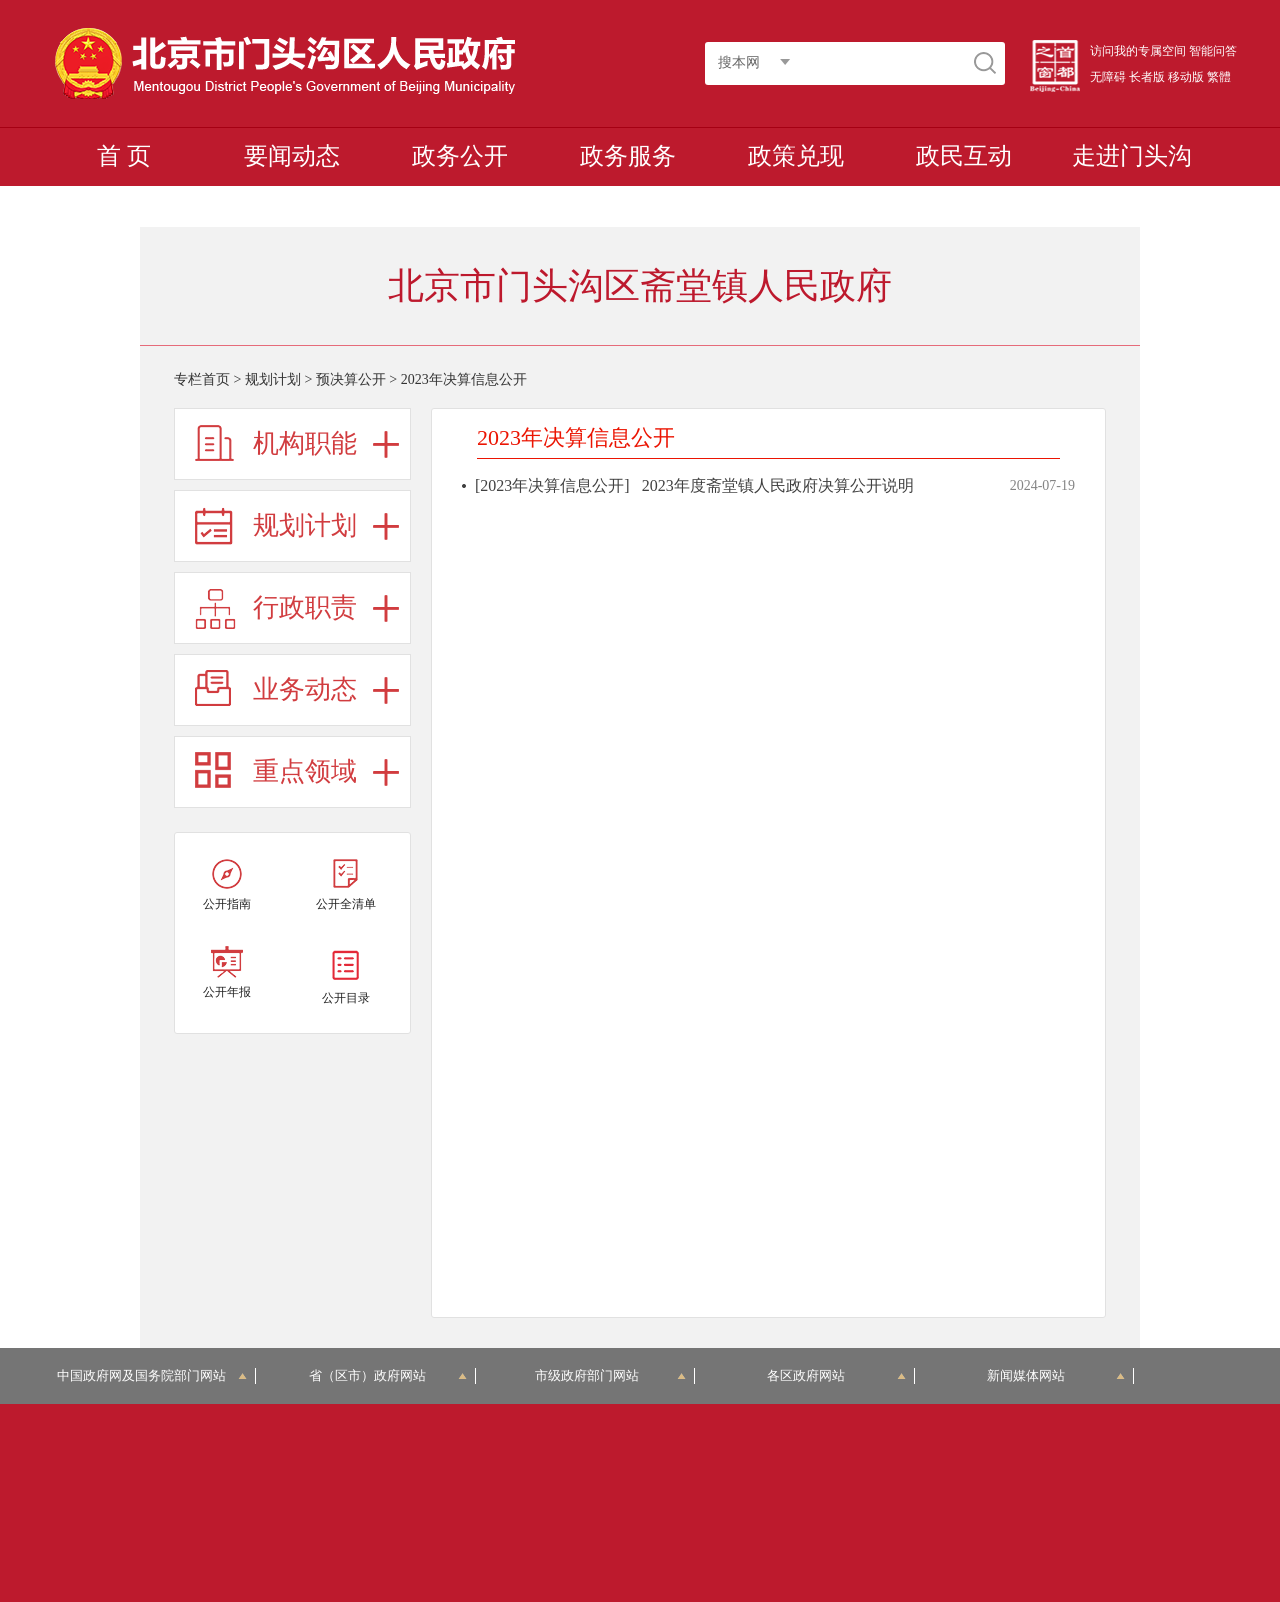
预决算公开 (351, 379)
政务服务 (628, 156)
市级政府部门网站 (611, 1375)
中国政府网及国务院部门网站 (152, 1375)
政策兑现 (796, 156)
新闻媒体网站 (1056, 1375)
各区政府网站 (836, 1375)
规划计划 (273, 379)
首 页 (124, 156)
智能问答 (1213, 51)
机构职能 (305, 443)
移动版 (1186, 77)
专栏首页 (202, 379)
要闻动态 (292, 156)
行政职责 (305, 607)
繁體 (1219, 77)
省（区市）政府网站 (388, 1375)
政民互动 (964, 156)
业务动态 (305, 689)
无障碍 (1108, 77)
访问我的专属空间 (1138, 51)
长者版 (1147, 77)
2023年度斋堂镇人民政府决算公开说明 (778, 485)
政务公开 (460, 156)
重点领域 (305, 771)
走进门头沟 (1132, 156)
